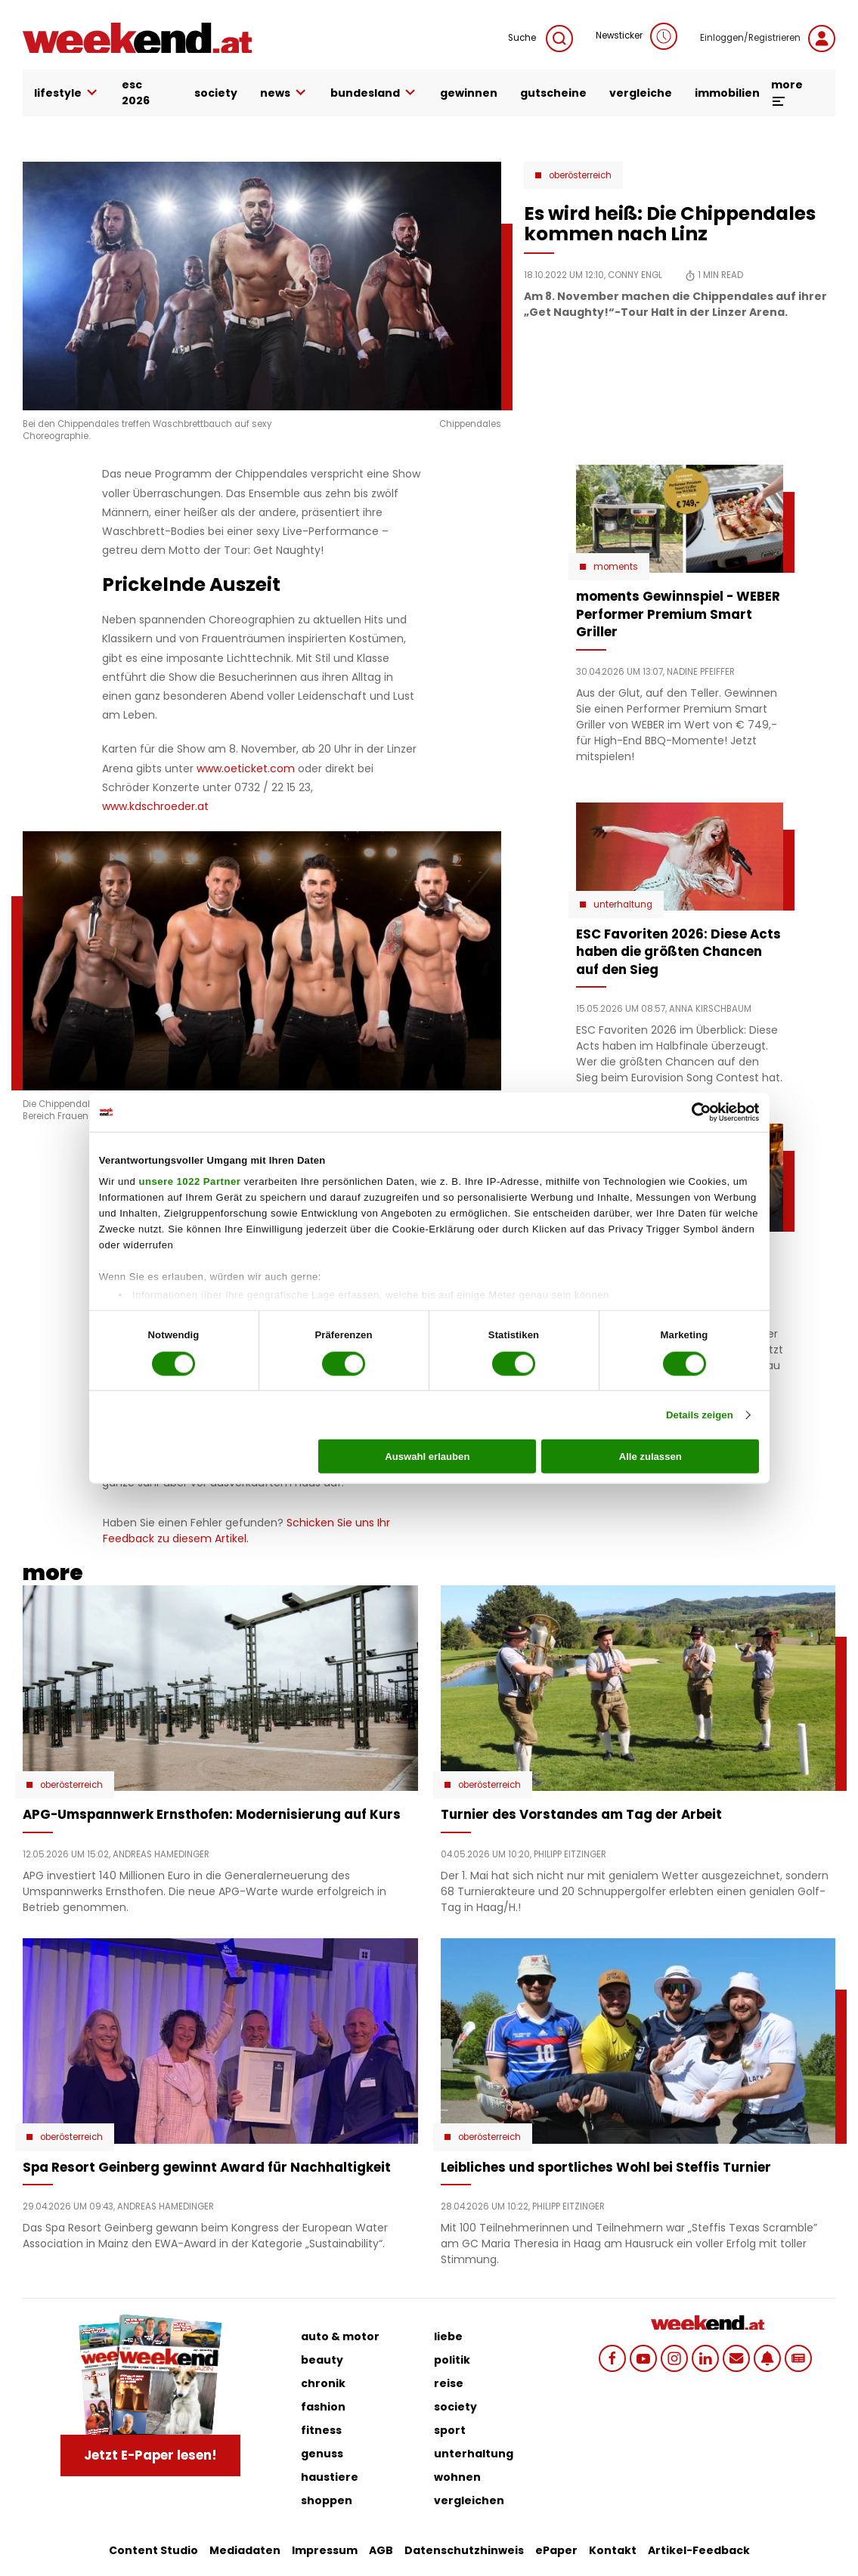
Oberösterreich (580, 175)
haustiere (329, 2477)
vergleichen (469, 2500)
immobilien (727, 93)
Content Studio (153, 2550)
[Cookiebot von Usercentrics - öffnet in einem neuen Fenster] (693, 1111)
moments (615, 567)
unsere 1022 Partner (189, 1180)
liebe (448, 2336)
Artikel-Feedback (699, 2550)
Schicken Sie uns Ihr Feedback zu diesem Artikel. (246, 1530)
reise (448, 2383)
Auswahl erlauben (427, 1456)
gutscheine (553, 93)
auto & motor (340, 2336)
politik (452, 2359)
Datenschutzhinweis (464, 2550)
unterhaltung (473, 2453)
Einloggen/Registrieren (767, 38)
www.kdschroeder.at (155, 806)
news (284, 93)
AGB (381, 2550)
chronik (323, 2383)
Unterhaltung (622, 904)
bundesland (373, 93)
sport (450, 2430)
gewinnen (468, 93)
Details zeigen (699, 1415)
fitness (321, 2430)
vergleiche (640, 93)
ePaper (556, 2550)
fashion (323, 2406)
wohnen (457, 2477)
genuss (322, 2453)
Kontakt (613, 2550)
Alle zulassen (650, 1456)
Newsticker (636, 36)
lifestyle (66, 93)
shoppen (326, 2500)
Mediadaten (244, 2550)
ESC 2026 (136, 92)
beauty (322, 2359)
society (215, 93)
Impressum (325, 2550)
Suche (540, 38)
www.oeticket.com (246, 768)
